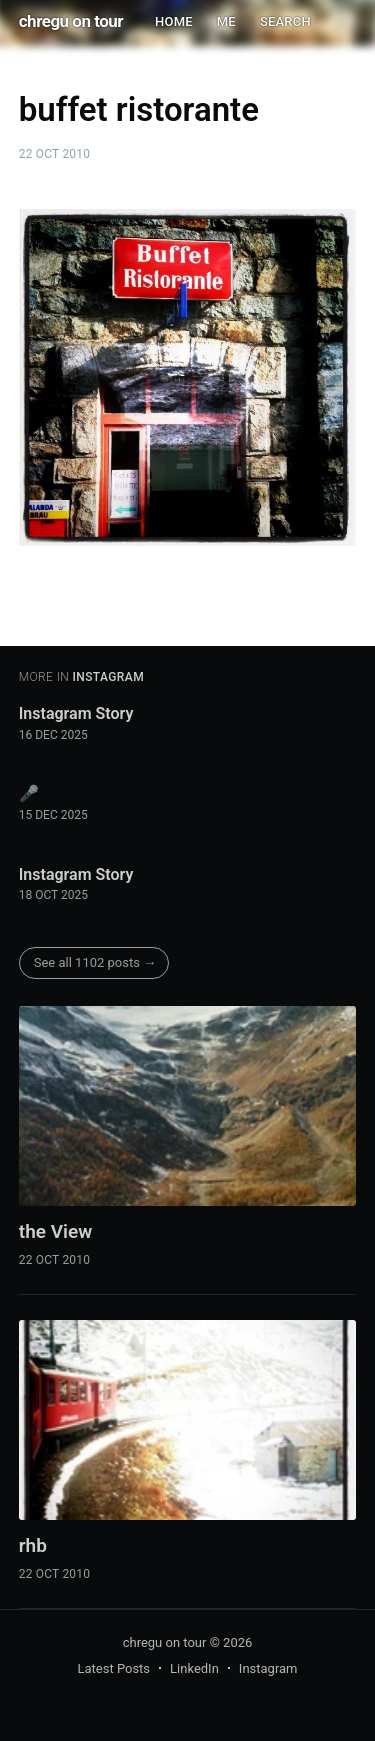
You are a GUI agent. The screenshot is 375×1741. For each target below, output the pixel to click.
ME (226, 21)
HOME (174, 21)
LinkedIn (194, 1668)
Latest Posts (113, 1668)
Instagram (268, 1668)
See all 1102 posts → (95, 962)
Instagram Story (76, 713)
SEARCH (285, 21)
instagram (108, 677)
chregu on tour (71, 21)
